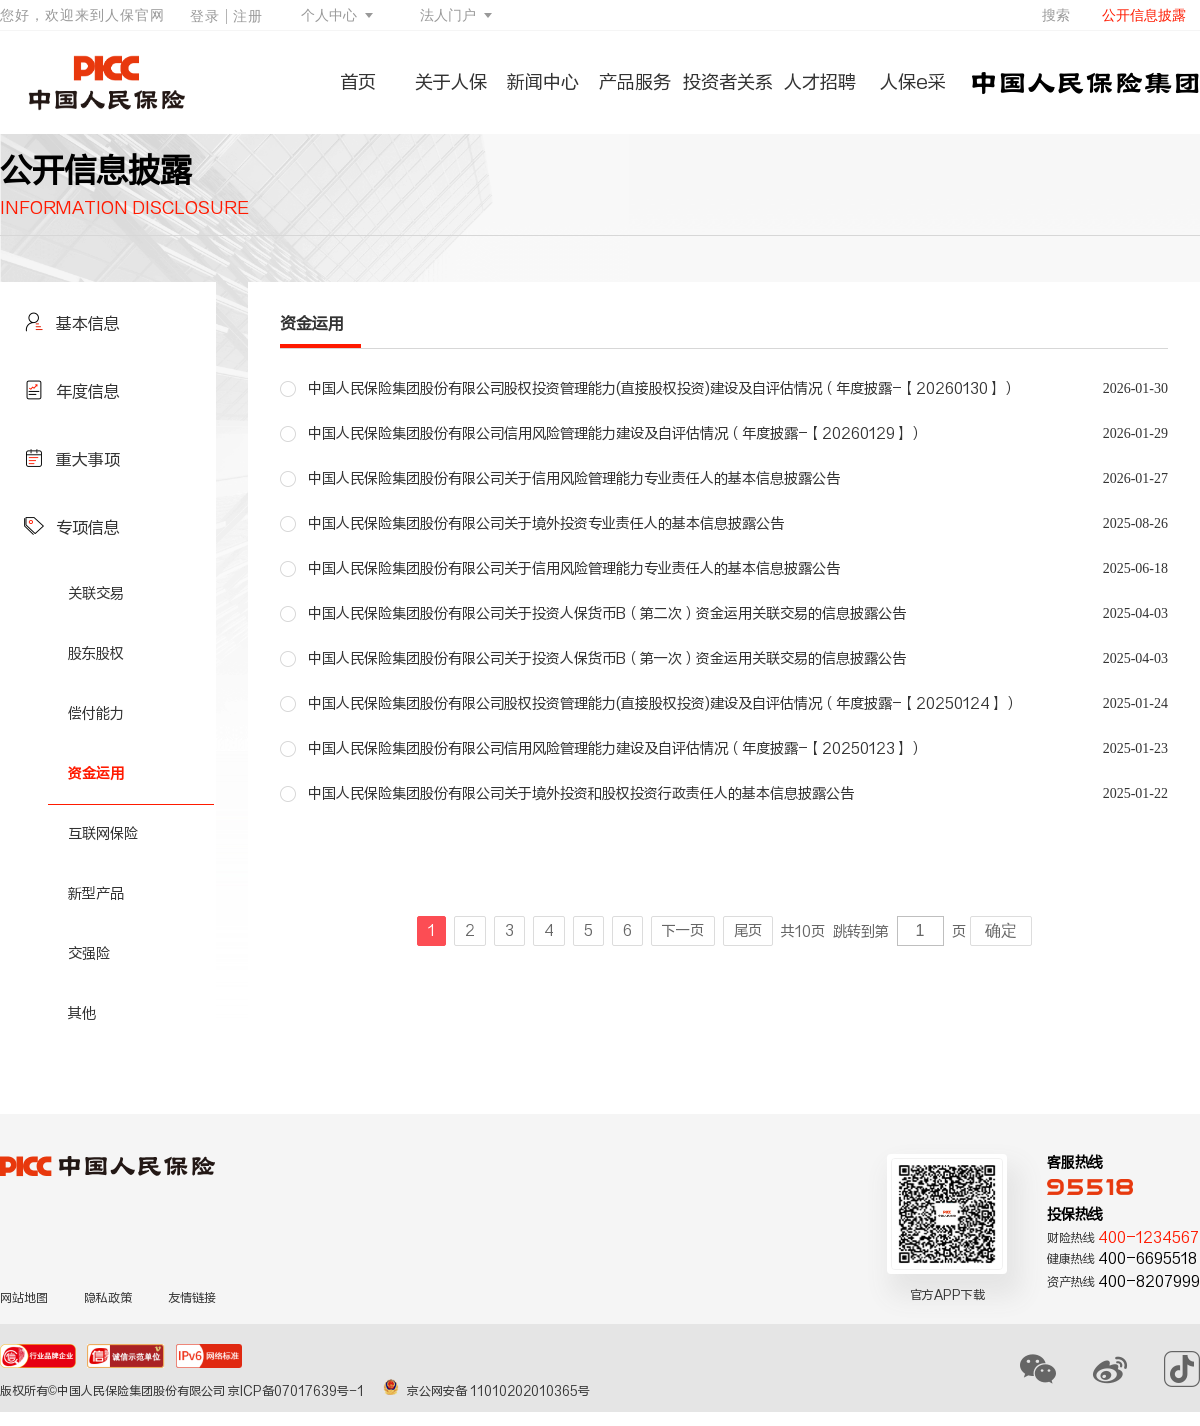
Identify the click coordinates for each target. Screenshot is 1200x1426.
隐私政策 (108, 1298)
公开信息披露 (1144, 15)
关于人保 (451, 82)
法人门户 (448, 15)
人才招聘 (820, 82)
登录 (205, 16)
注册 (248, 16)
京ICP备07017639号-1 (297, 1391)
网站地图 (24, 1298)
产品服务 (635, 82)
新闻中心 (543, 82)
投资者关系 (728, 82)
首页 (358, 82)
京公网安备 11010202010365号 (486, 1391)
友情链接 (192, 1298)
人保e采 (913, 82)
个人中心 (329, 15)
